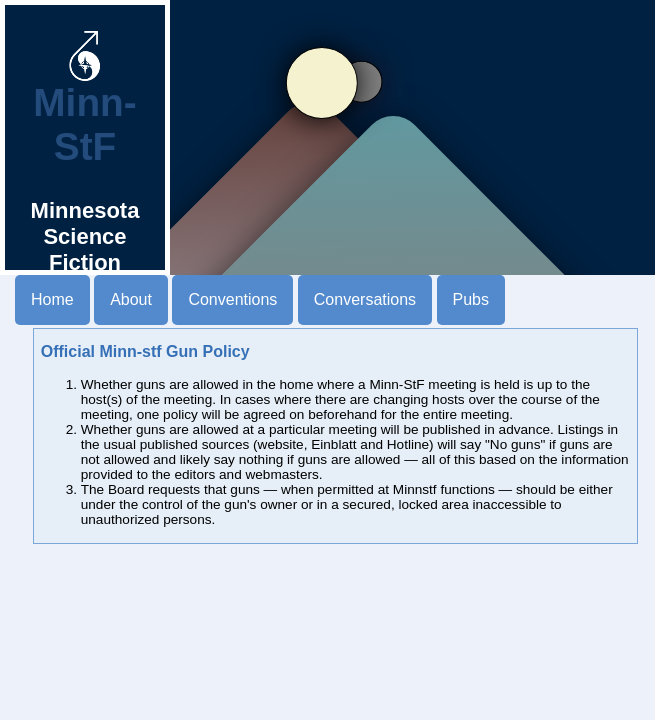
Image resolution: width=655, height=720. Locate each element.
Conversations (365, 299)
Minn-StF (84, 107)
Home (52, 299)
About (131, 299)
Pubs (471, 299)
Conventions (232, 299)
